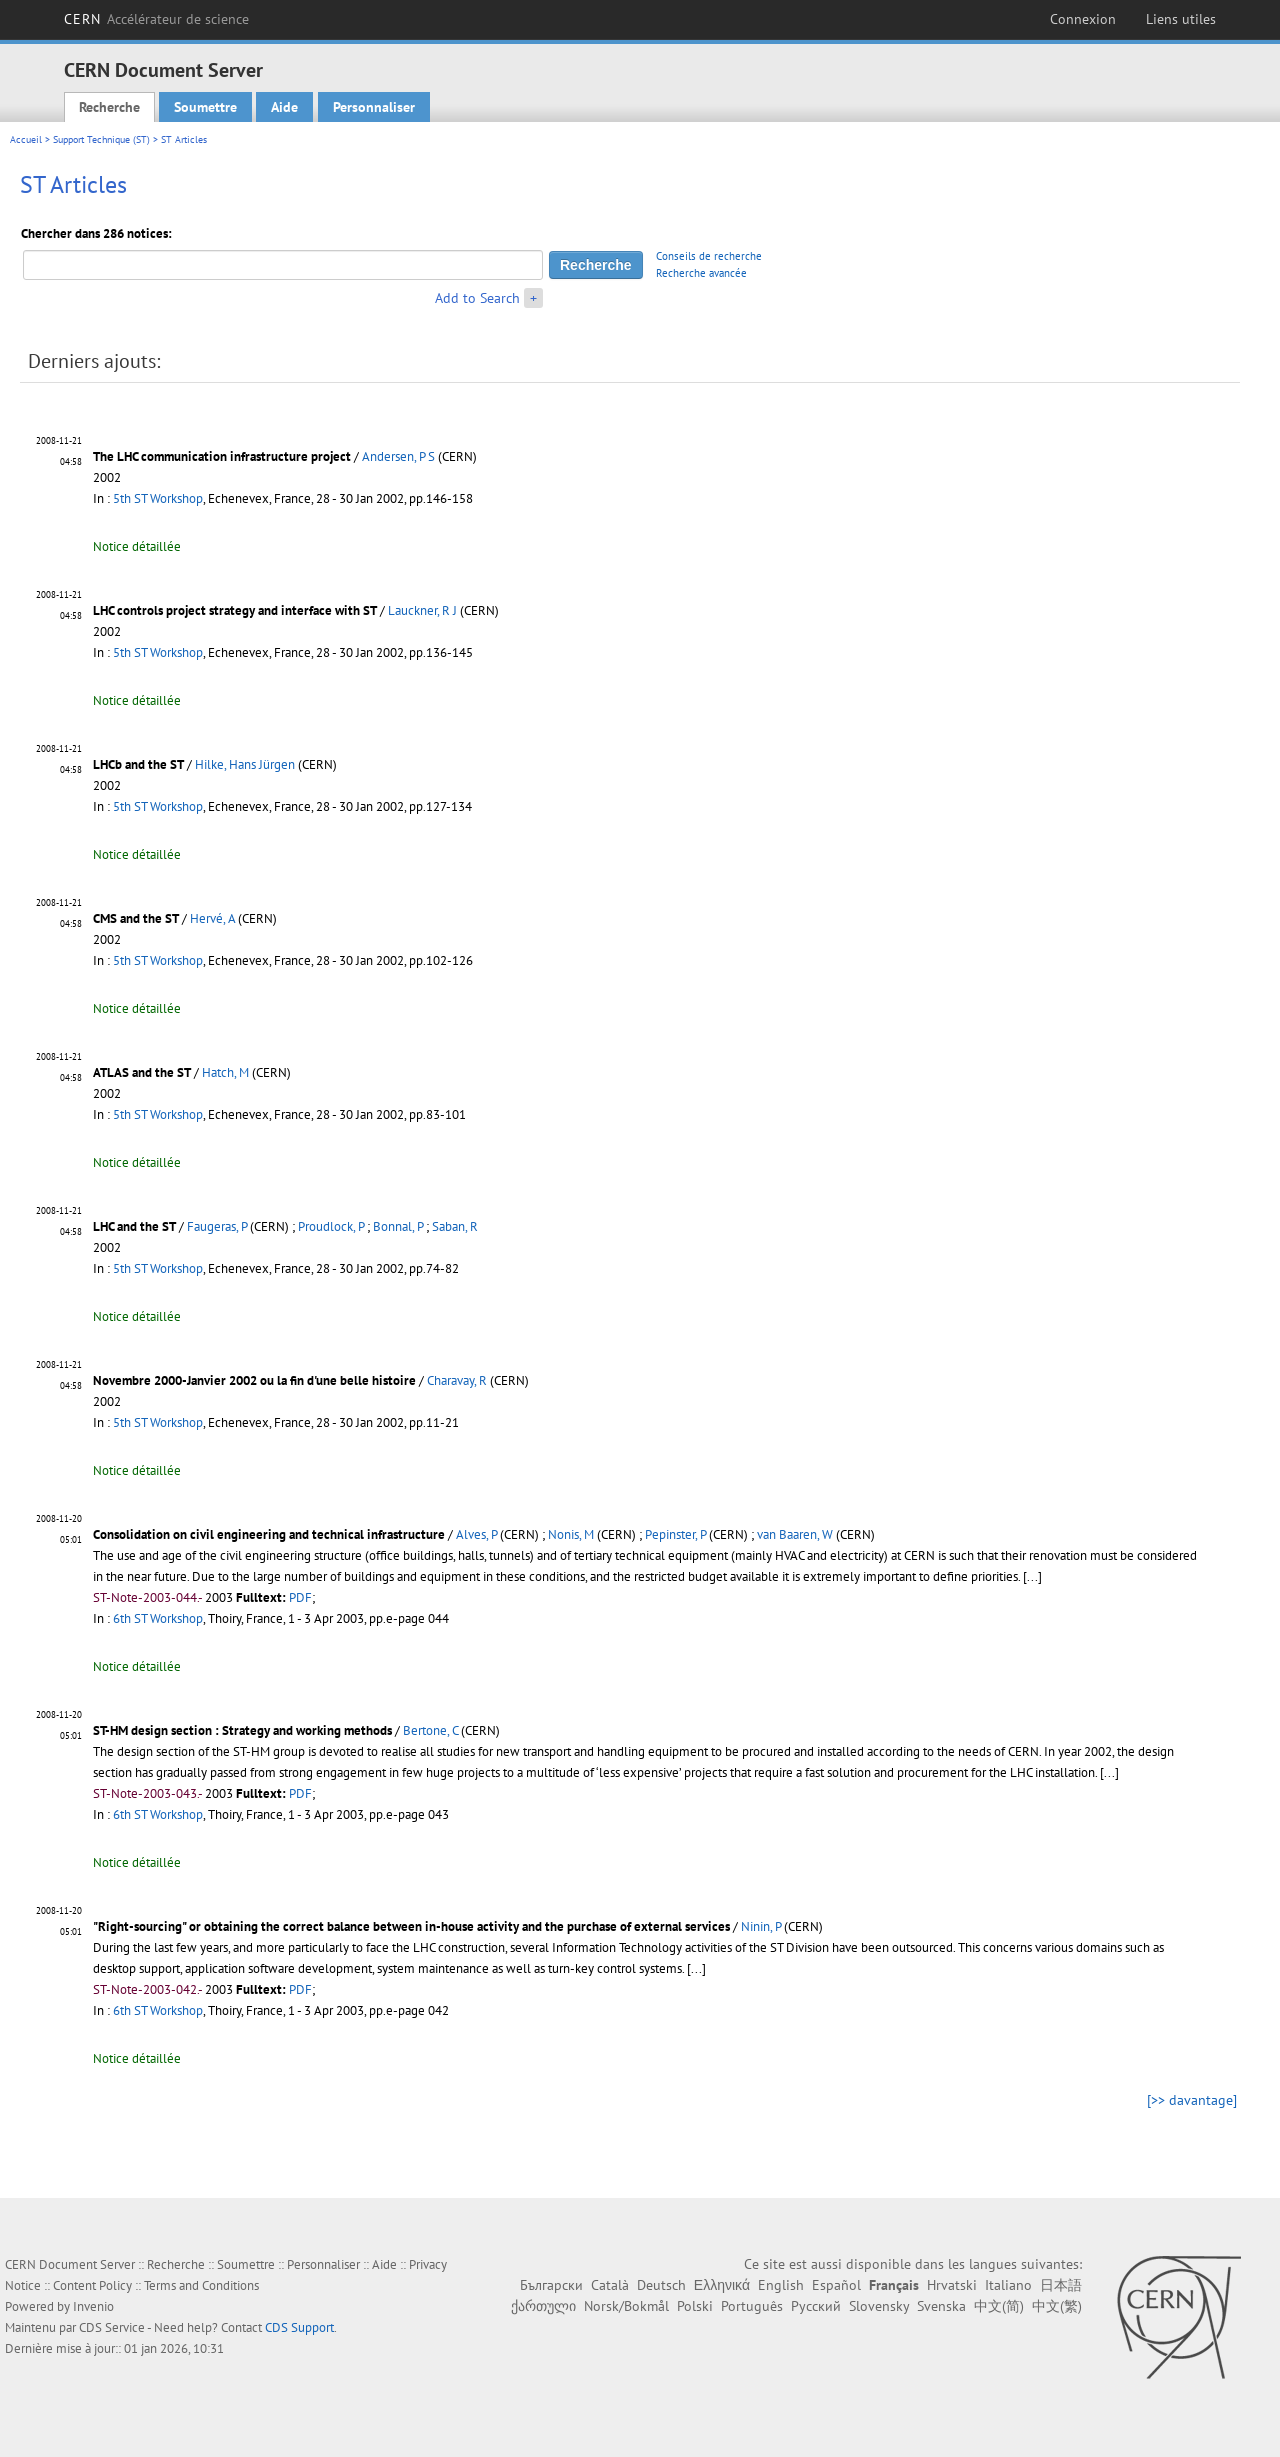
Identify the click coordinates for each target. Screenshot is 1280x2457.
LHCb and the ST (138, 764)
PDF (300, 1597)
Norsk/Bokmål (626, 2306)
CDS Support (299, 2327)
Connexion (1083, 19)
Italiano (1008, 2285)
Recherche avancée (701, 273)
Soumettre (205, 107)
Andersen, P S (398, 456)
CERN (156, 19)
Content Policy (92, 2285)
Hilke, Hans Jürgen (245, 764)
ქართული (543, 2306)
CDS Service (112, 2327)
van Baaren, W (795, 1534)
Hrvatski (952, 2285)
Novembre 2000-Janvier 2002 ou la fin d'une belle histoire (254, 1380)
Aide (284, 107)
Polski (695, 2306)
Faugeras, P (217, 1226)
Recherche (109, 107)
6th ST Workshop (158, 1618)
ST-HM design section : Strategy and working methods (242, 1730)
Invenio (93, 2306)
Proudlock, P (331, 1226)
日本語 (1061, 2285)
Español (836, 2285)
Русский (816, 2306)
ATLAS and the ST (142, 1072)
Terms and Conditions (201, 2285)
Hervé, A (212, 918)
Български (551, 2285)
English (781, 2285)
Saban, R (455, 1226)
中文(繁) (1057, 2306)
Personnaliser (374, 107)
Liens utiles (1181, 19)
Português (752, 2306)
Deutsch (661, 2285)
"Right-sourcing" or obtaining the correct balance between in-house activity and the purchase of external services (411, 1926)
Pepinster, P (675, 1534)
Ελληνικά (722, 2285)
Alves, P (476, 1534)
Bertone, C (430, 1730)
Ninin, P (761, 1926)
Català (610, 2285)
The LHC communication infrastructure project (222, 456)
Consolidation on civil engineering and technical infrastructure (269, 1534)
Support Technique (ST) (101, 139)
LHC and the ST (134, 1226)
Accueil (26, 139)
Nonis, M (571, 1534)
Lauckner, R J (422, 610)
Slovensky (879, 2306)
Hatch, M (225, 1072)
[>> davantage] (1192, 2100)
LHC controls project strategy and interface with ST (235, 610)
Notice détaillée (137, 546)
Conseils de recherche (709, 256)
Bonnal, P (398, 1226)
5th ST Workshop (158, 498)
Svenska (941, 2306)
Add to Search (477, 298)
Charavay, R (457, 1380)
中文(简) (999, 2306)
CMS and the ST (136, 918)
